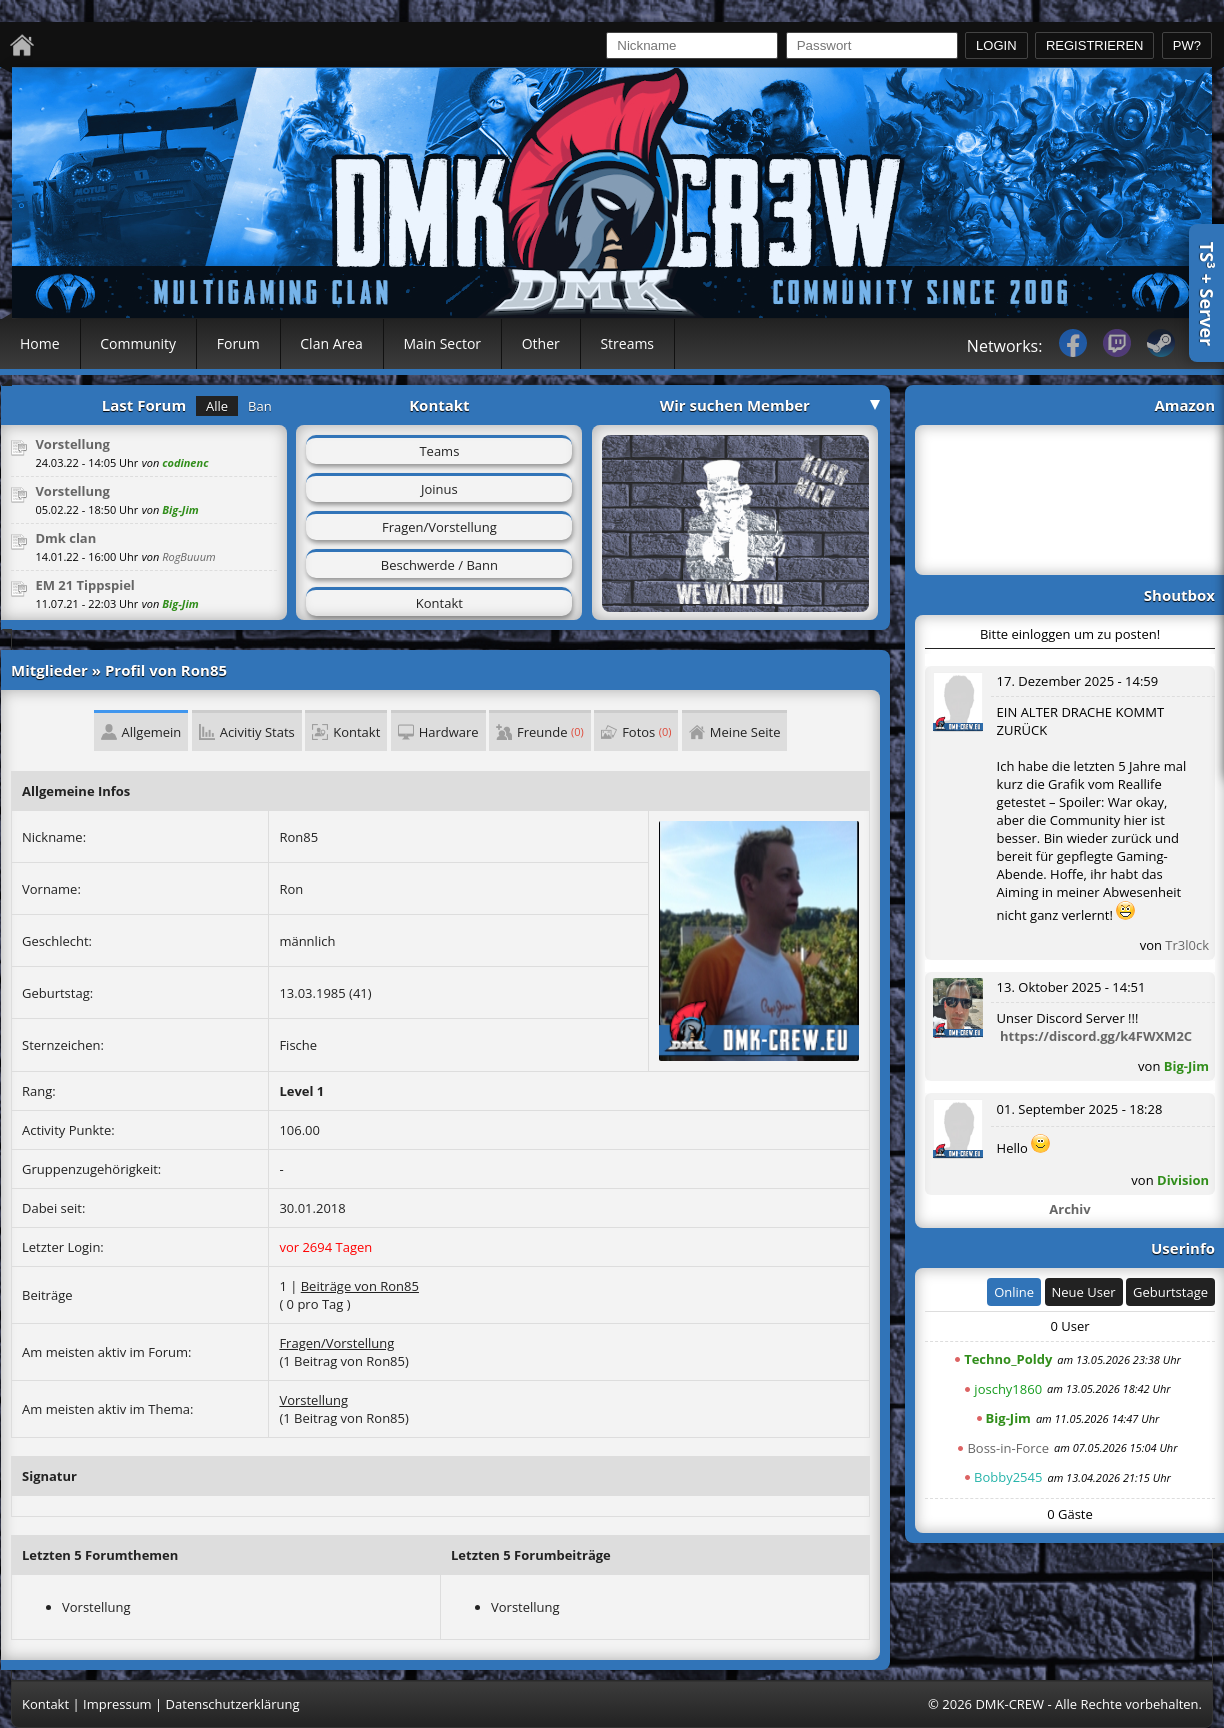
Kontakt (439, 603)
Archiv (1069, 1209)
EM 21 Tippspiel (84, 585)
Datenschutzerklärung (233, 1704)
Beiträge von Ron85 (360, 1286)
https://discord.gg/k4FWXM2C (1096, 1036)
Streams (627, 343)
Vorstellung (72, 444)
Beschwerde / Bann (439, 565)
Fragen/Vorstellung (439, 527)
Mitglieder (49, 670)
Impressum (117, 1704)
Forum (238, 343)
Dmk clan (65, 538)
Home (40, 343)
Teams (439, 451)
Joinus (439, 489)
